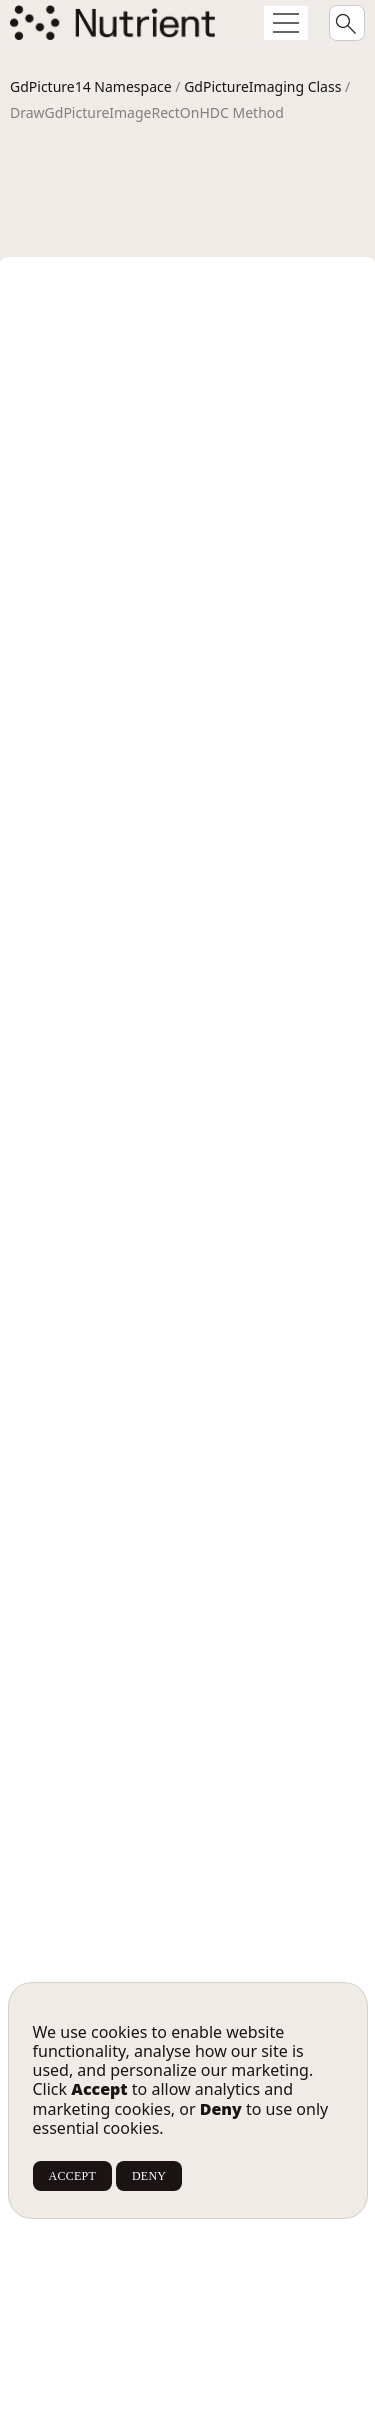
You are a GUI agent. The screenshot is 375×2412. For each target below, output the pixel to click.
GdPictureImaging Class (262, 86)
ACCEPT (72, 2176)
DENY (149, 2176)
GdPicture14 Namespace (91, 86)
